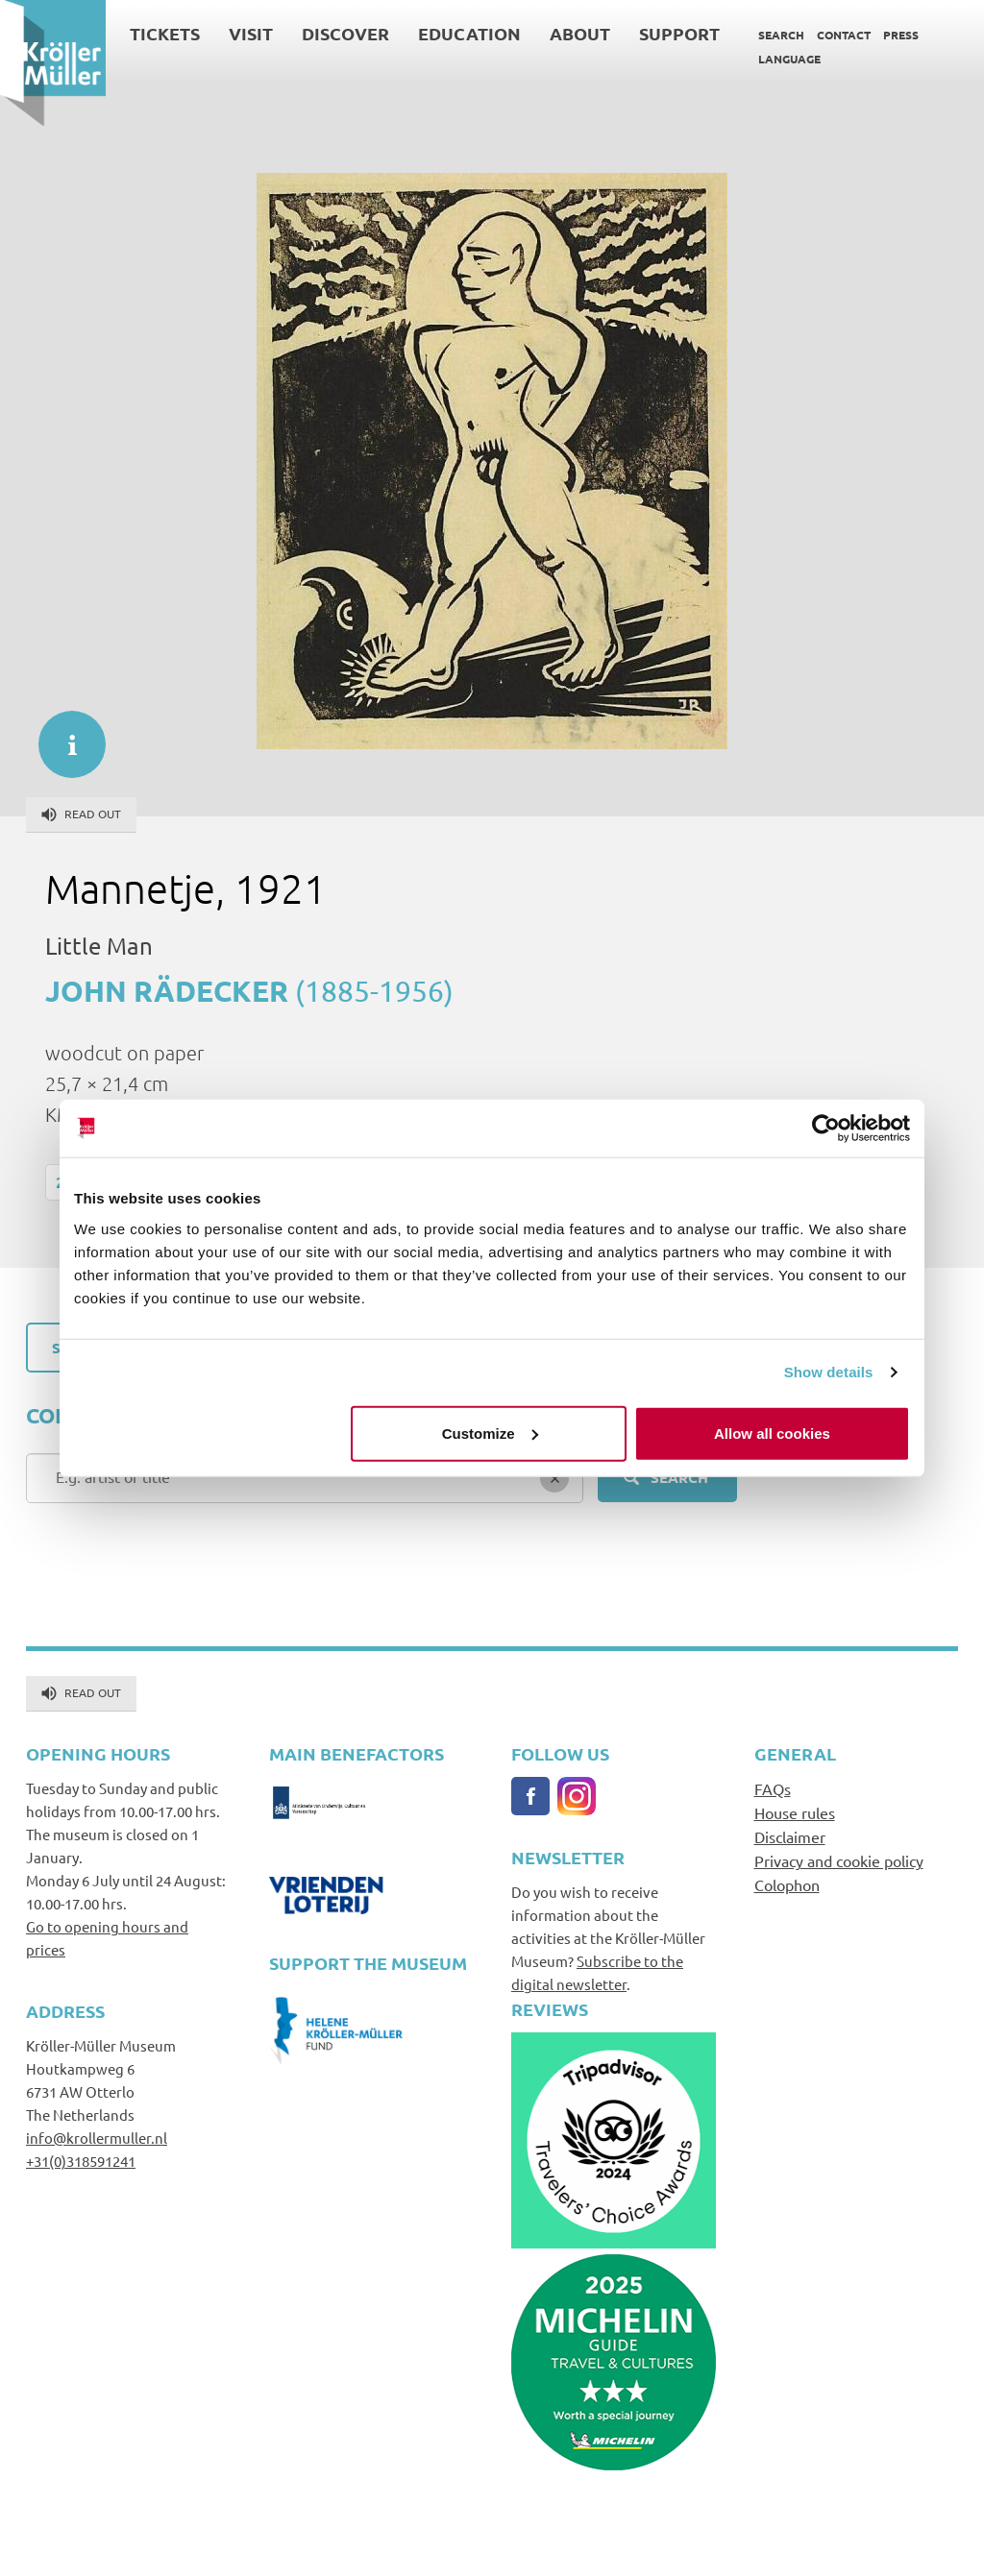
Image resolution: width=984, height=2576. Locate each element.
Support (679, 33)
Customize (490, 1432)
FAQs (772, 1788)
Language (789, 58)
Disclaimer (789, 1836)
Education (469, 33)
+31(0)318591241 (80, 2160)
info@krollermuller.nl (96, 2137)
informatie (62, 735)
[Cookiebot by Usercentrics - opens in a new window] (826, 1128)
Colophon (787, 1884)
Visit (251, 33)
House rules (794, 1812)
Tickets (165, 33)
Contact (844, 34)
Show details (828, 1372)
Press (901, 34)
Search (781, 34)
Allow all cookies (772, 1432)
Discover (345, 33)
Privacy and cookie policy (838, 1860)
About (580, 33)
